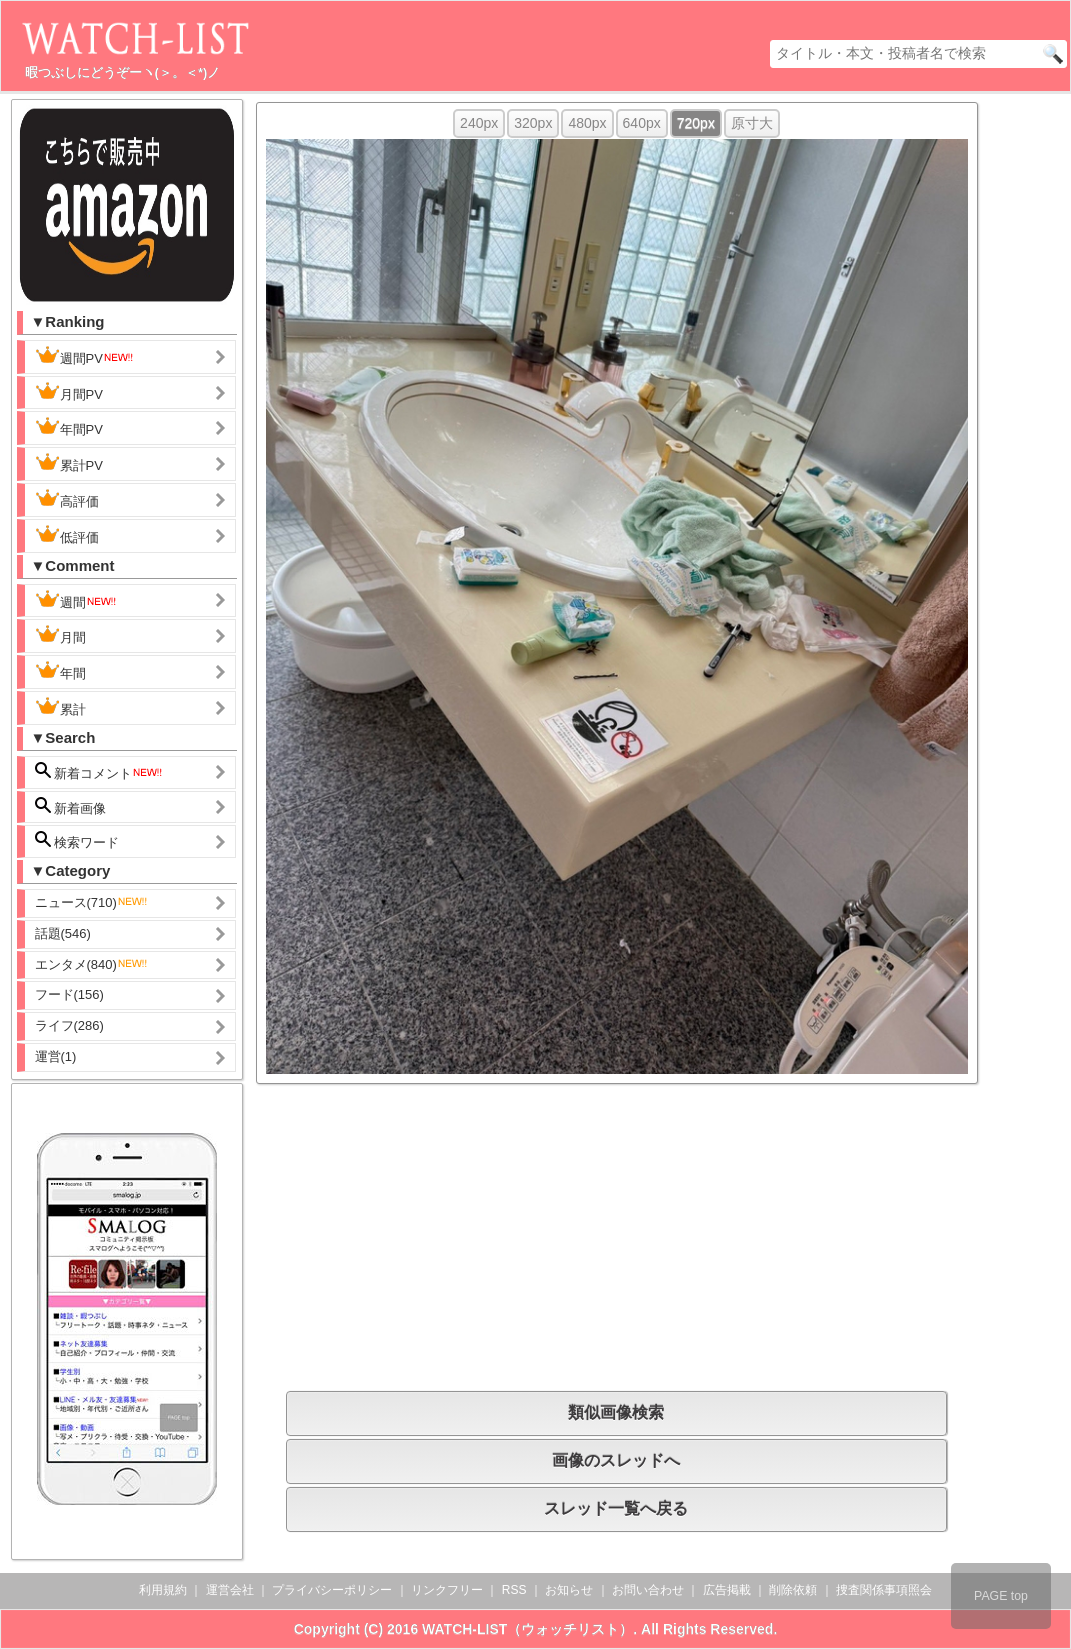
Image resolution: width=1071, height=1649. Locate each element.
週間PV (85, 356)
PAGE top (1001, 1596)
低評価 (67, 535)
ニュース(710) (92, 902)
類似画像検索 (616, 1412)
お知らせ (569, 1590)
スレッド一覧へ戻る (616, 1508)
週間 (76, 600)
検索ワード (77, 840)
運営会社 (230, 1590)
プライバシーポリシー (332, 1590)
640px (642, 123)
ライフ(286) (69, 1025)
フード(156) (69, 994)
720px (696, 123)
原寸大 (752, 123)
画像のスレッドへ (616, 1460)
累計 (60, 707)
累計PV (69, 463)
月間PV (69, 392)
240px (479, 123)
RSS (514, 1590)
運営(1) (56, 1056)
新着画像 (71, 806)
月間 (60, 635)
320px (533, 123)
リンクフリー (447, 1590)
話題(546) (63, 933)
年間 (60, 671)
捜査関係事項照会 (884, 1590)
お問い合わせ (648, 1590)
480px (587, 123)
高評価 (67, 499)
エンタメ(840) (92, 964)
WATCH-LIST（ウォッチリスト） (527, 1629)
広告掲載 (727, 1590)
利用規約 (163, 1590)
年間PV (69, 427)
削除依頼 (793, 1590)
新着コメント (100, 771)
